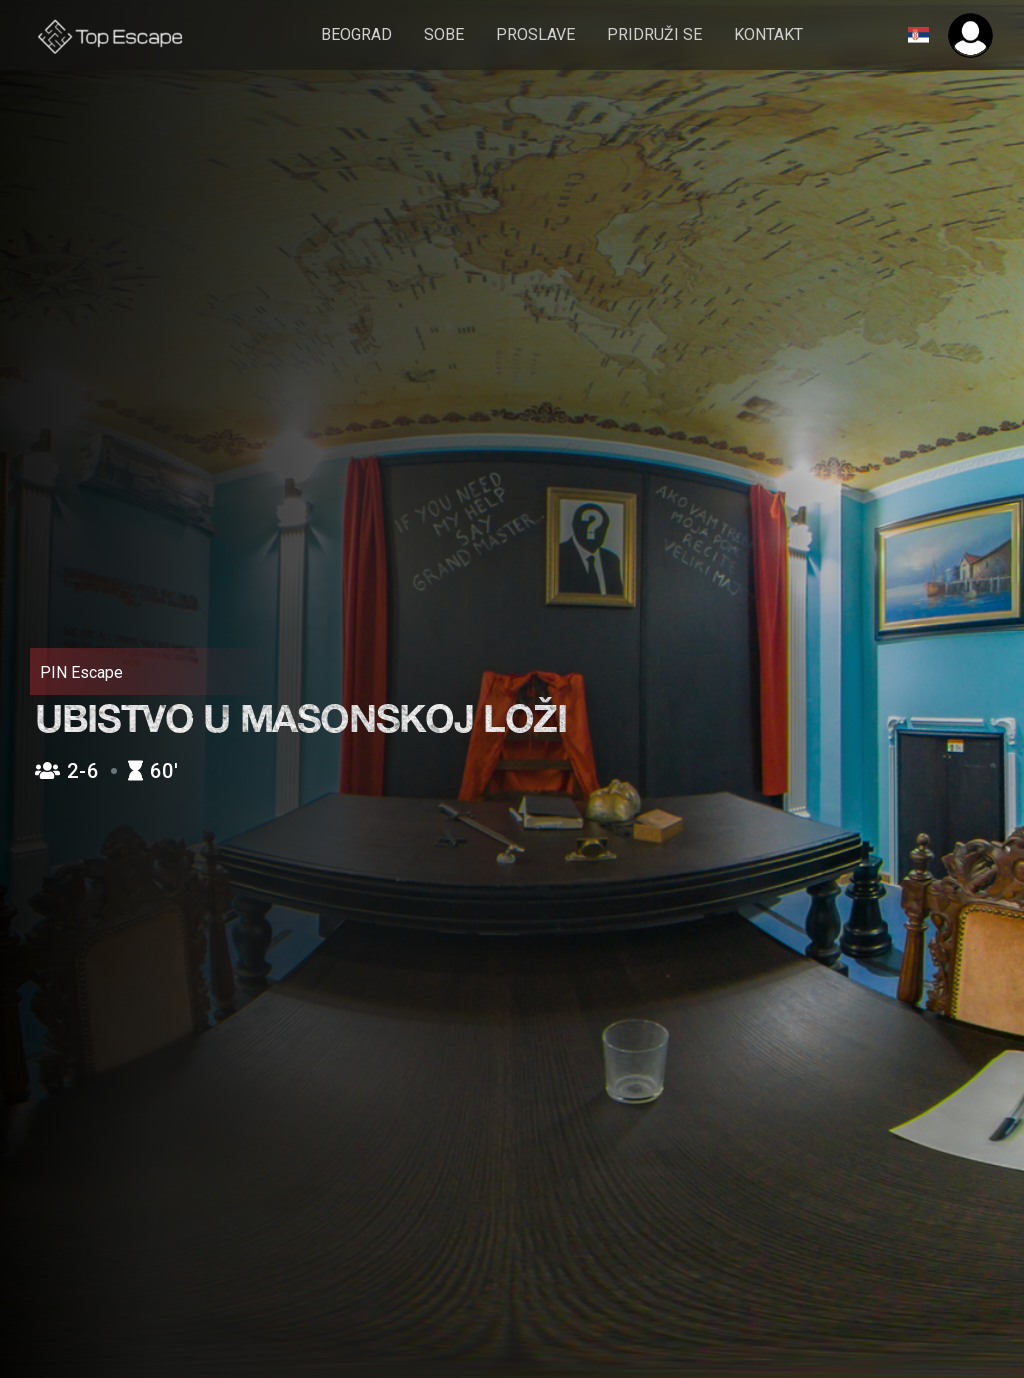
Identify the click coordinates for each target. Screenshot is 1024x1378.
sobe (444, 34)
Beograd (356, 34)
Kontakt (768, 34)
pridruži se (654, 34)
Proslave (535, 34)
